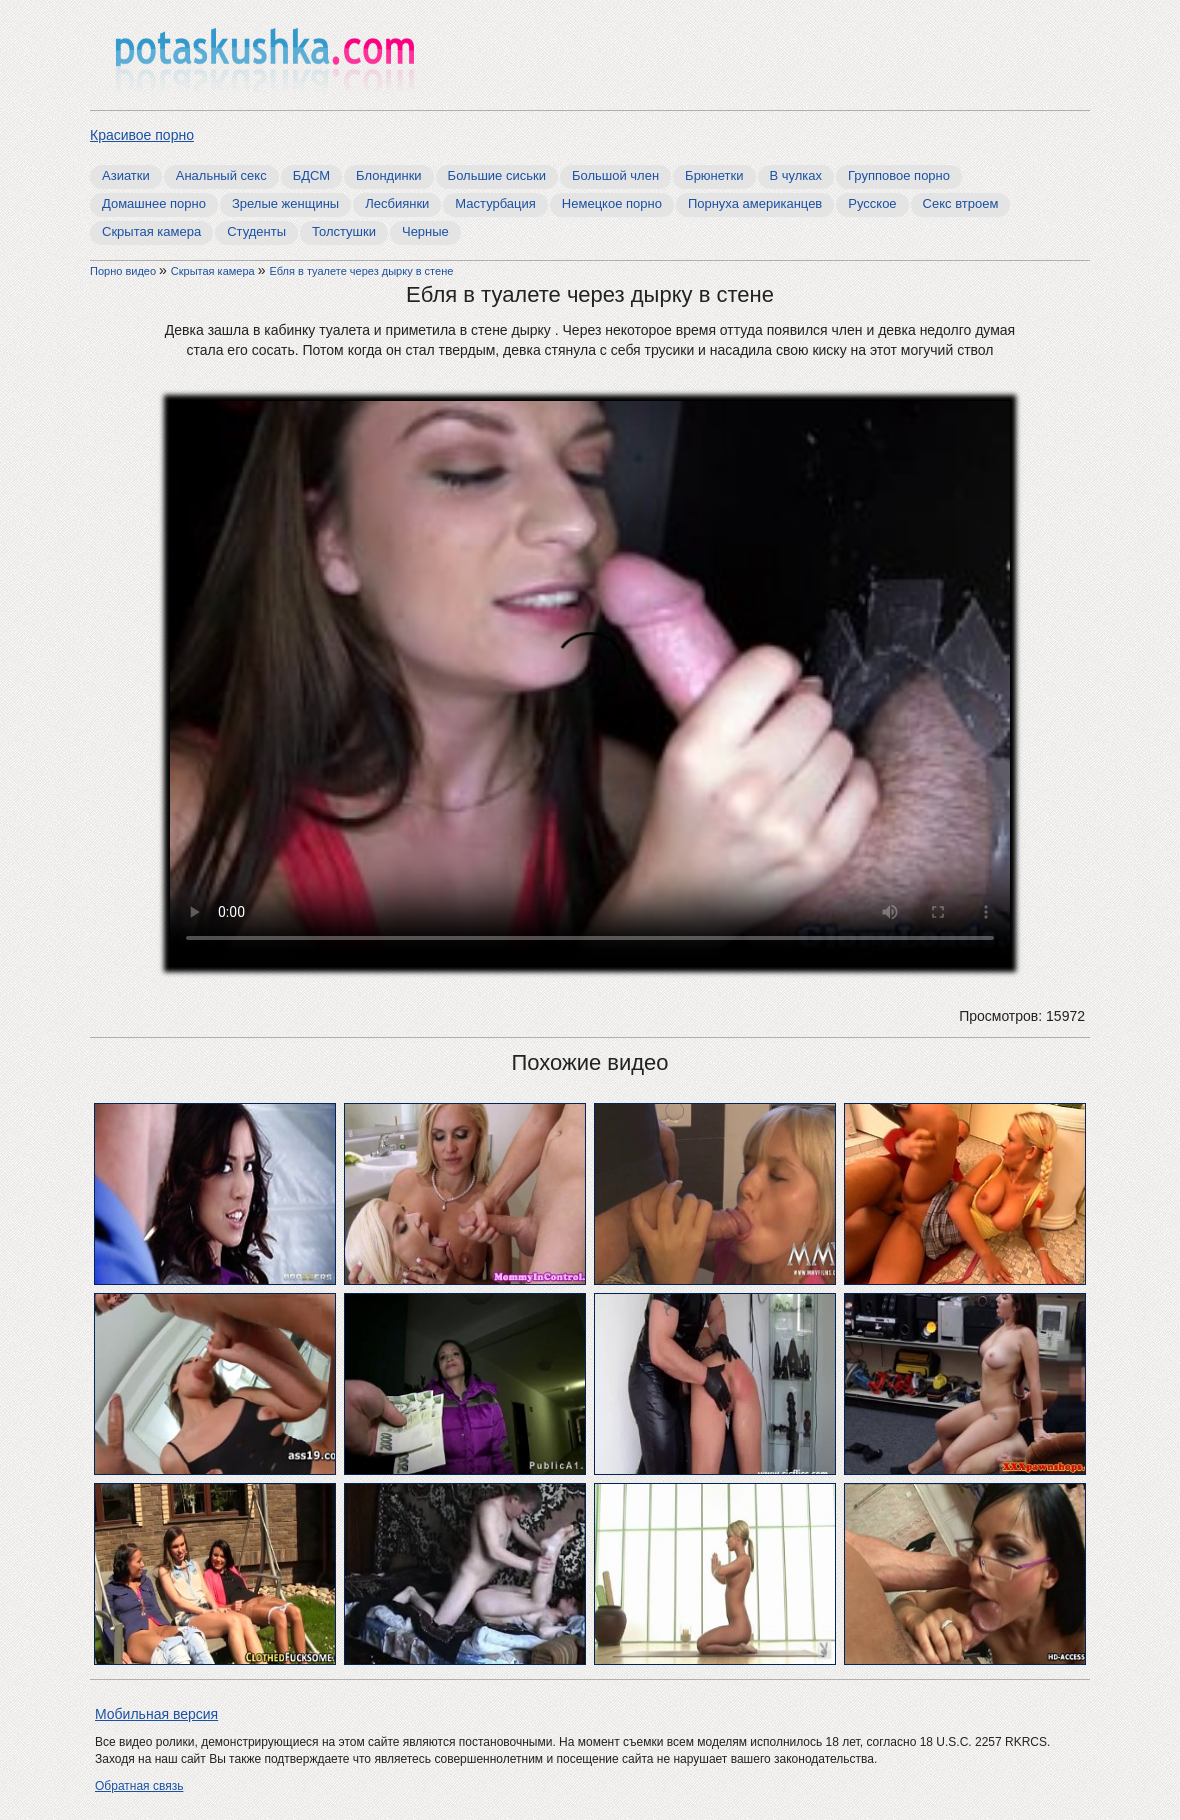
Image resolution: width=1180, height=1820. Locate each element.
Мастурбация (495, 203)
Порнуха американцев (755, 203)
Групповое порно (899, 175)
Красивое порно (142, 135)
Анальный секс (221, 175)
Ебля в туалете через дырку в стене (361, 271)
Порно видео (124, 271)
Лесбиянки (397, 203)
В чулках (796, 175)
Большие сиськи (497, 175)
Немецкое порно (612, 203)
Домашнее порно (154, 203)
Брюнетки (714, 175)
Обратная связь (139, 1786)
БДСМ (311, 175)
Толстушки (344, 231)
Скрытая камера (151, 231)
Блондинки (389, 175)
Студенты (256, 231)
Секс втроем (961, 203)
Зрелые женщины (285, 203)
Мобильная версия (156, 1714)
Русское (872, 203)
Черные (425, 231)
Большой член (615, 175)
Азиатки (126, 175)
